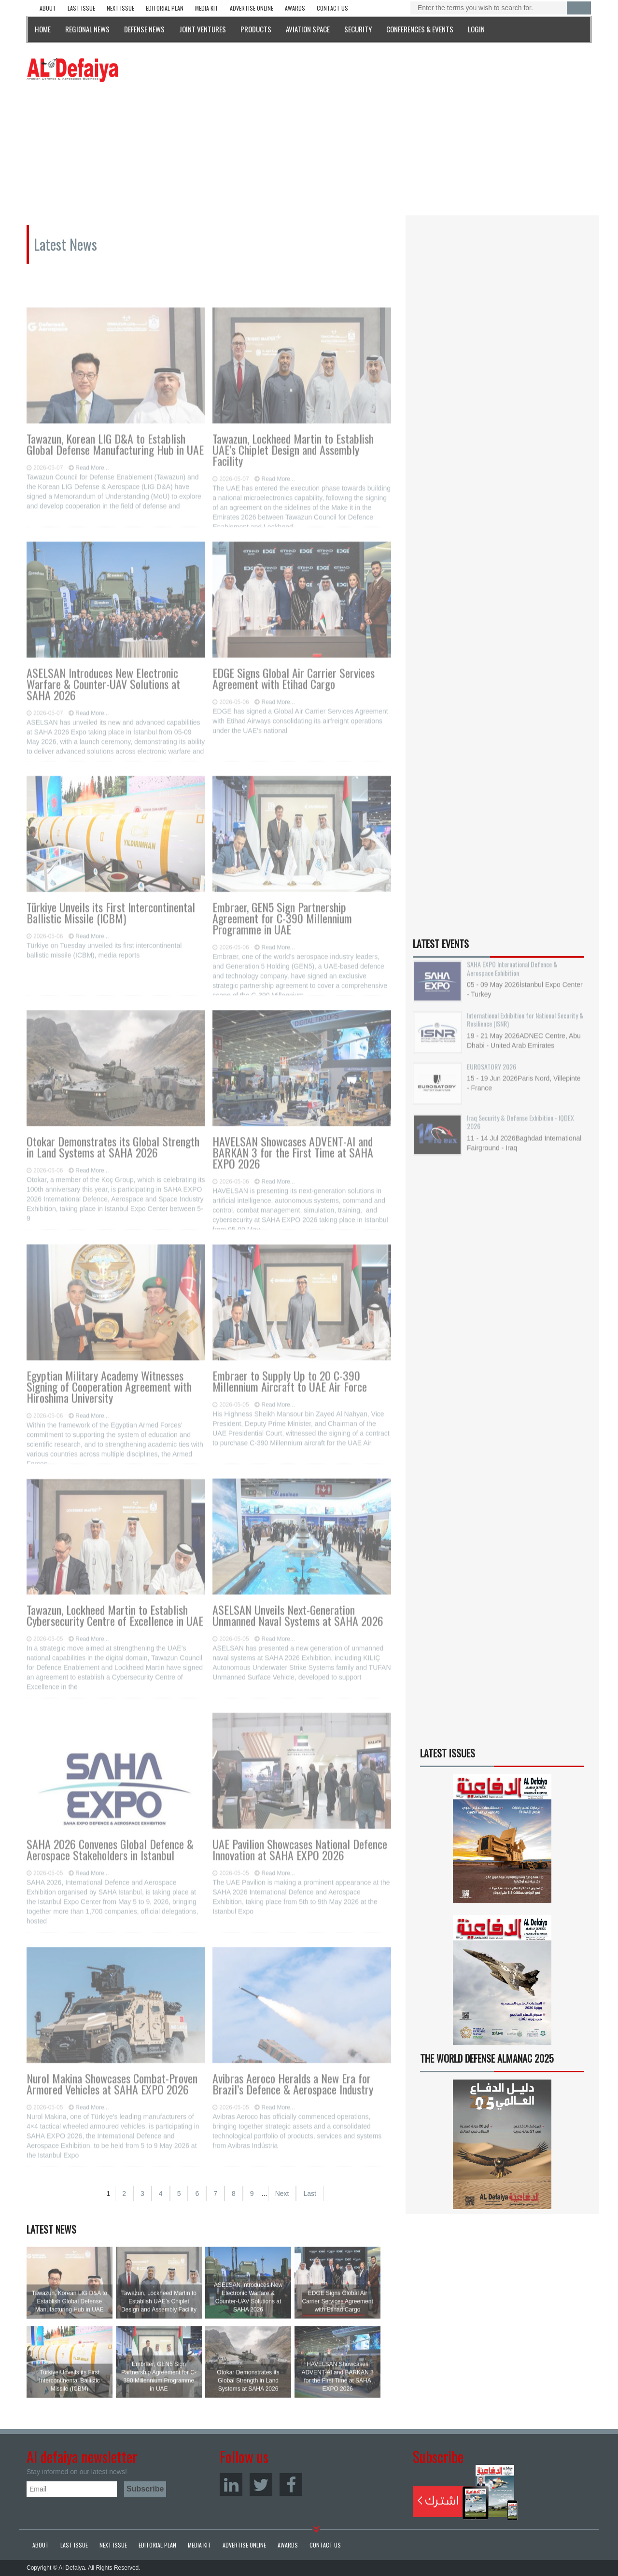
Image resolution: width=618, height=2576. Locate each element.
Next (282, 2193)
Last (309, 2193)
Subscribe (465, 2492)
